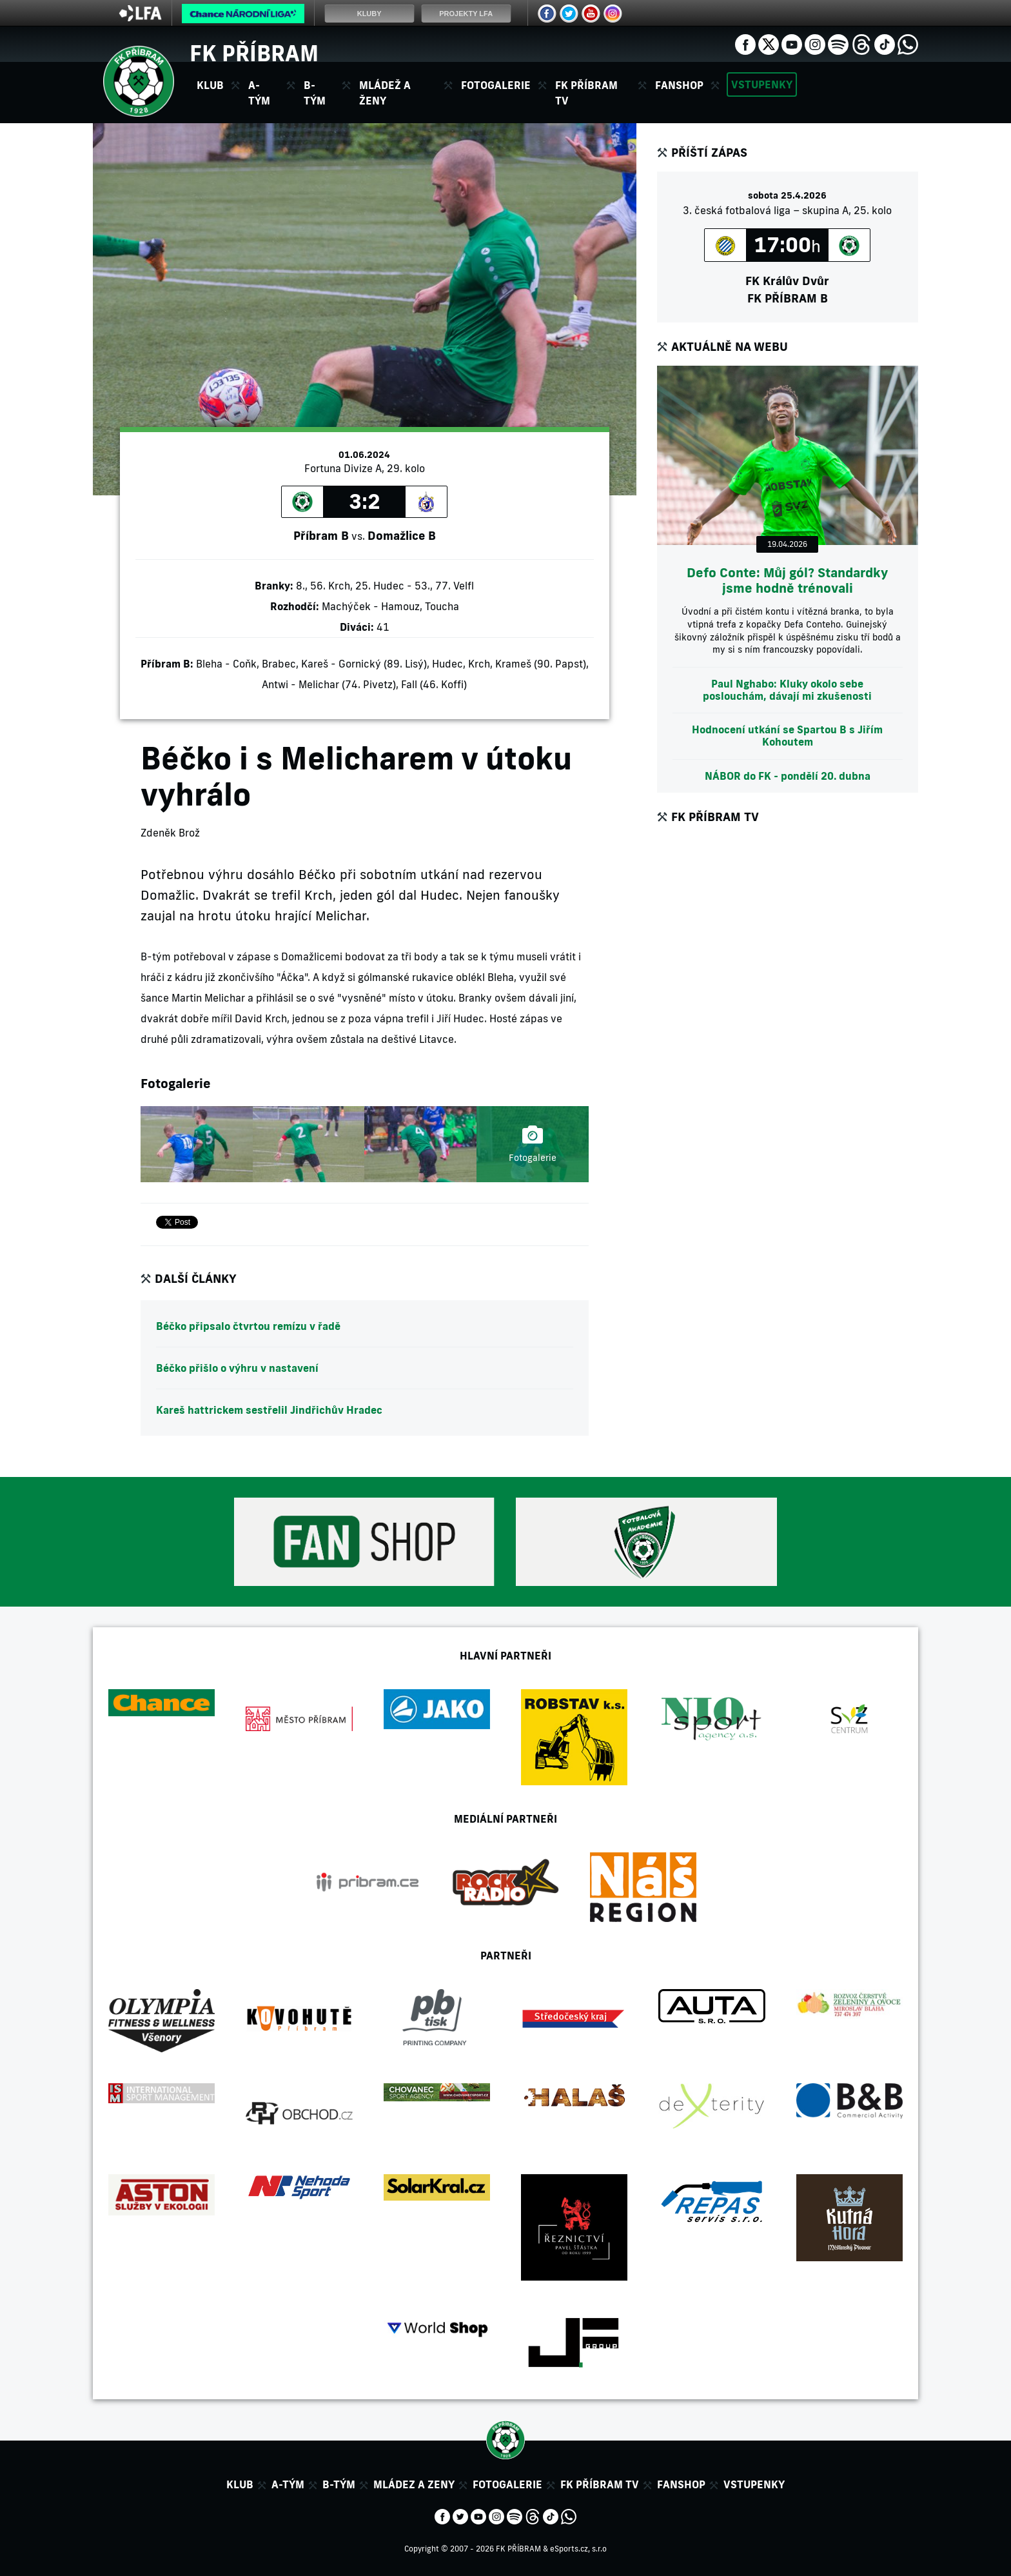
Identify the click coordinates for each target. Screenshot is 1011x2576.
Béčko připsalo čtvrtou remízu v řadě (248, 1326)
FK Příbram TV (586, 93)
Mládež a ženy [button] (385, 93)
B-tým (338, 2484)
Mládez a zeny (414, 2484)
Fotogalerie (496, 85)
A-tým (287, 2484)
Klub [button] (210, 85)
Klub (239, 2484)
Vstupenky (761, 84)
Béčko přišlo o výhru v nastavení (237, 1368)
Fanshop (679, 85)
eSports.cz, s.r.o (578, 2548)
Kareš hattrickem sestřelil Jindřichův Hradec (269, 1409)
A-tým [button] (259, 93)
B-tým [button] (315, 93)
